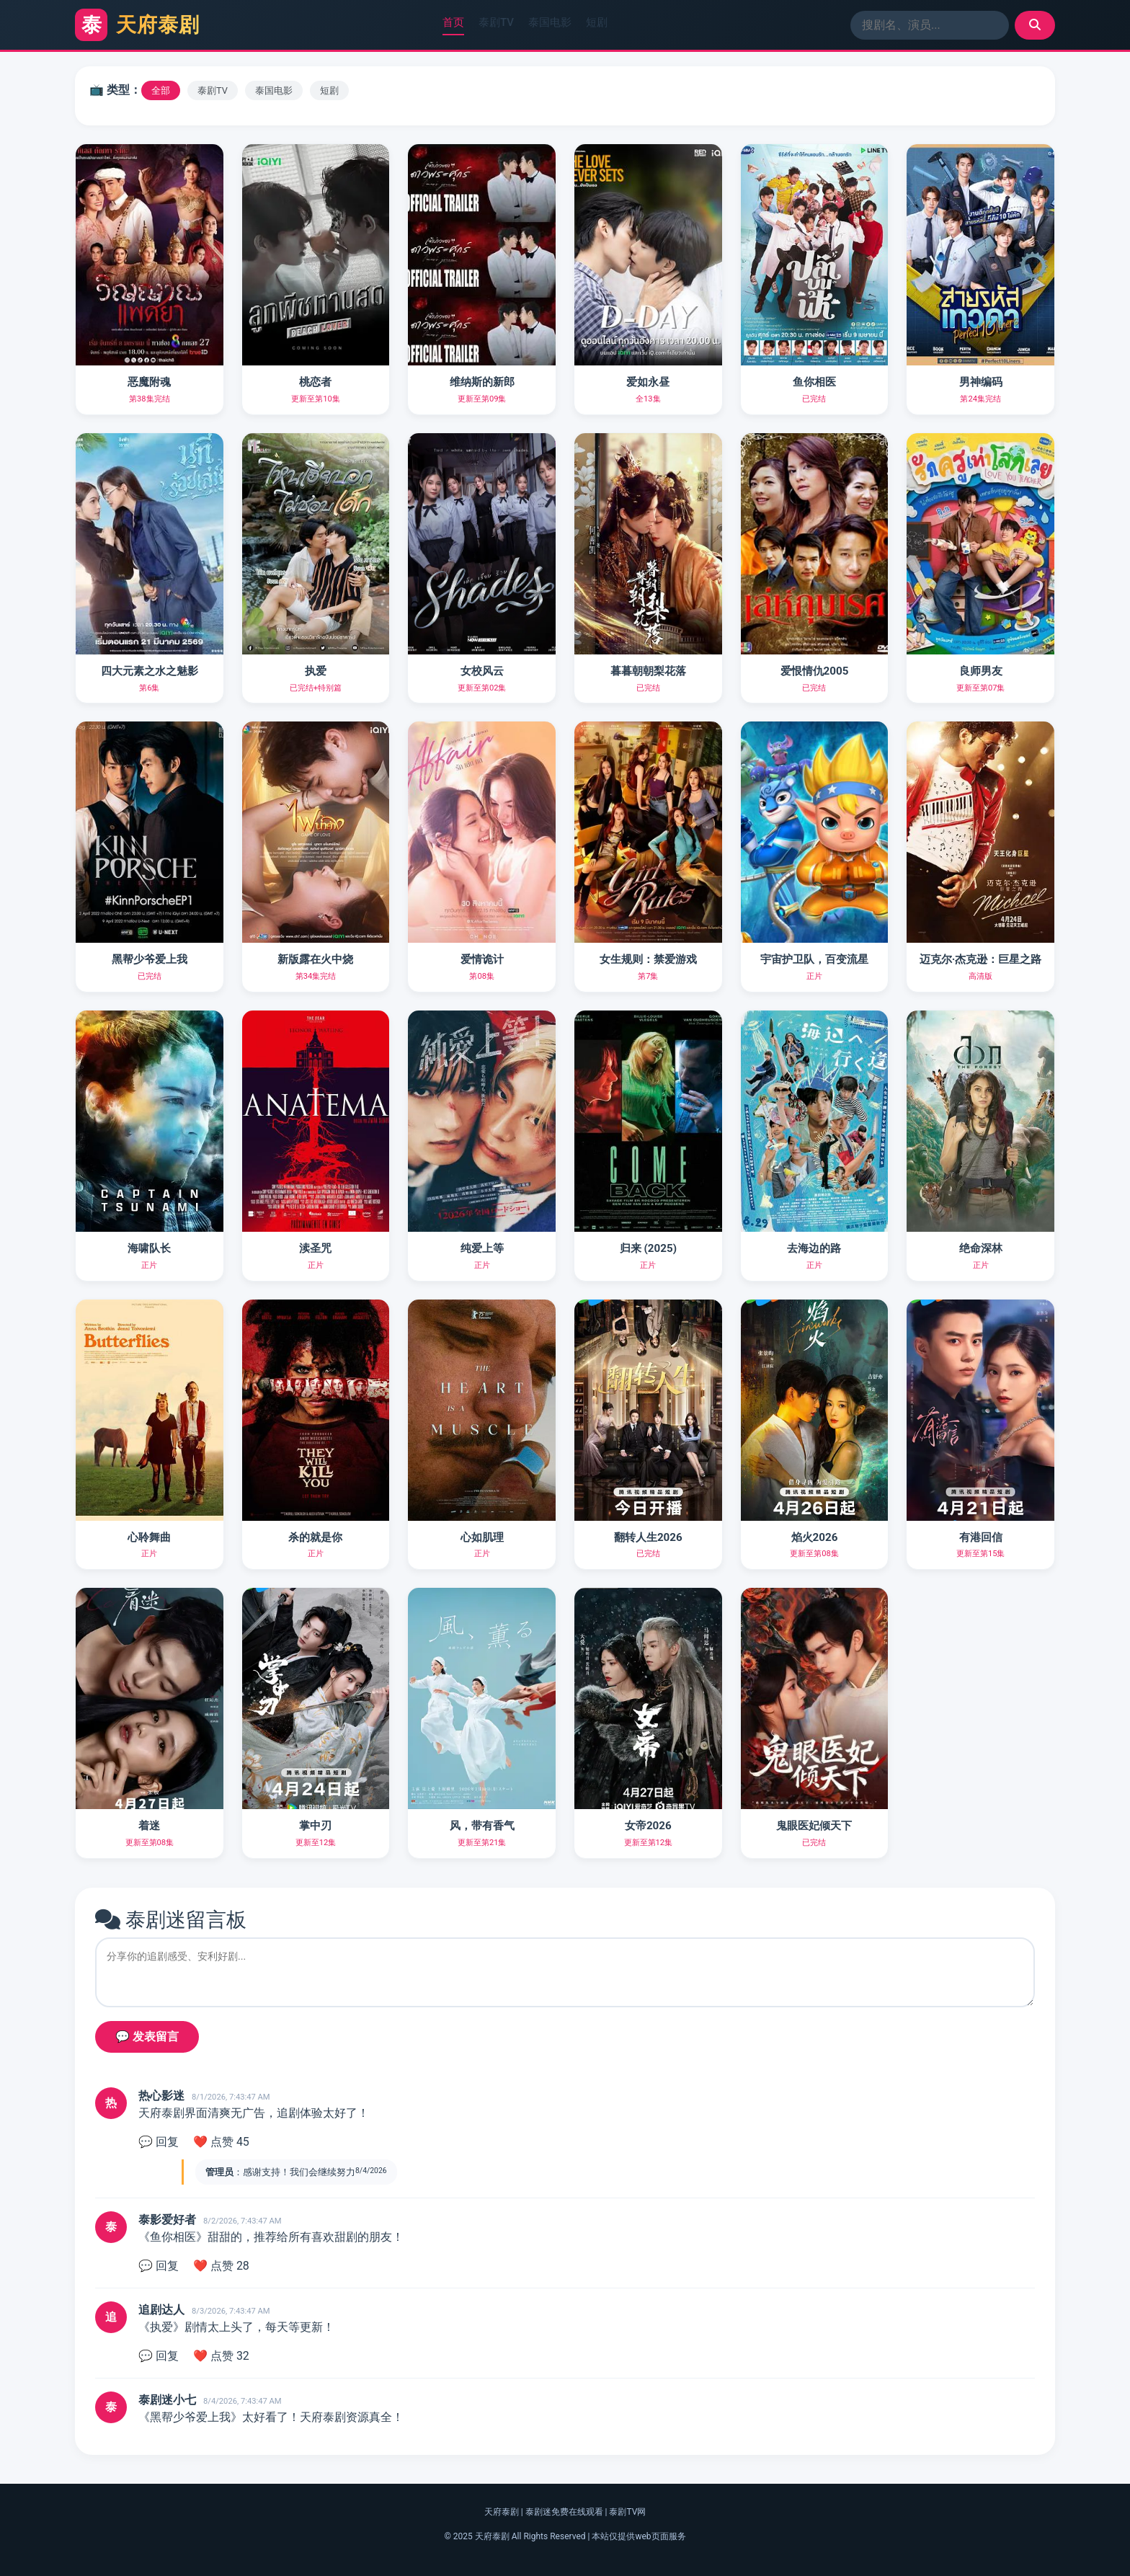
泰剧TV (496, 22)
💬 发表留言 (147, 2036)
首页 (453, 22)
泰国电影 (549, 22)
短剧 (597, 22)
